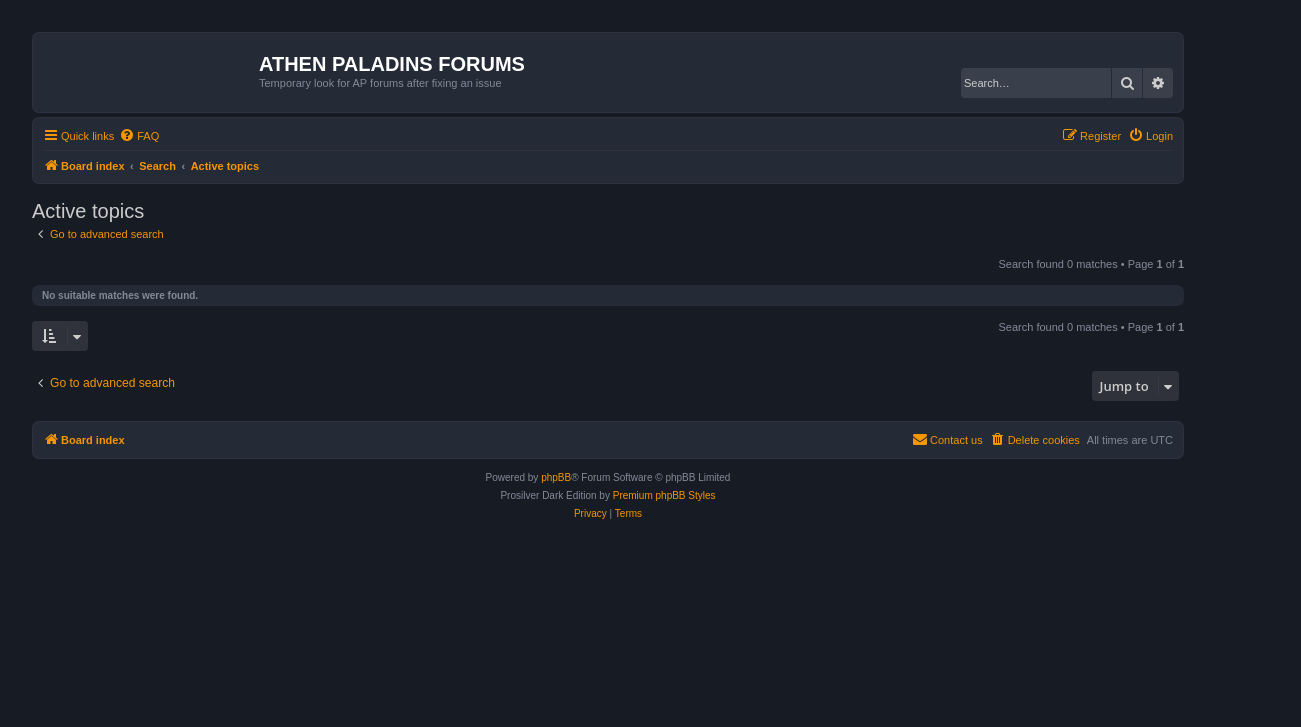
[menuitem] (139, 136)
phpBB (556, 477)
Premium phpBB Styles (664, 495)
